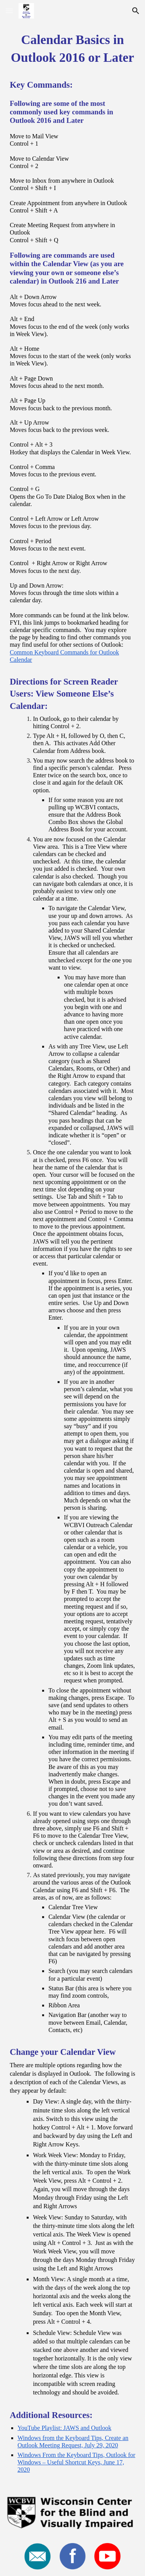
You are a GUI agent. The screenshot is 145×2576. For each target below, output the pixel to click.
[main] (72, 1256)
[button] (9, 10)
